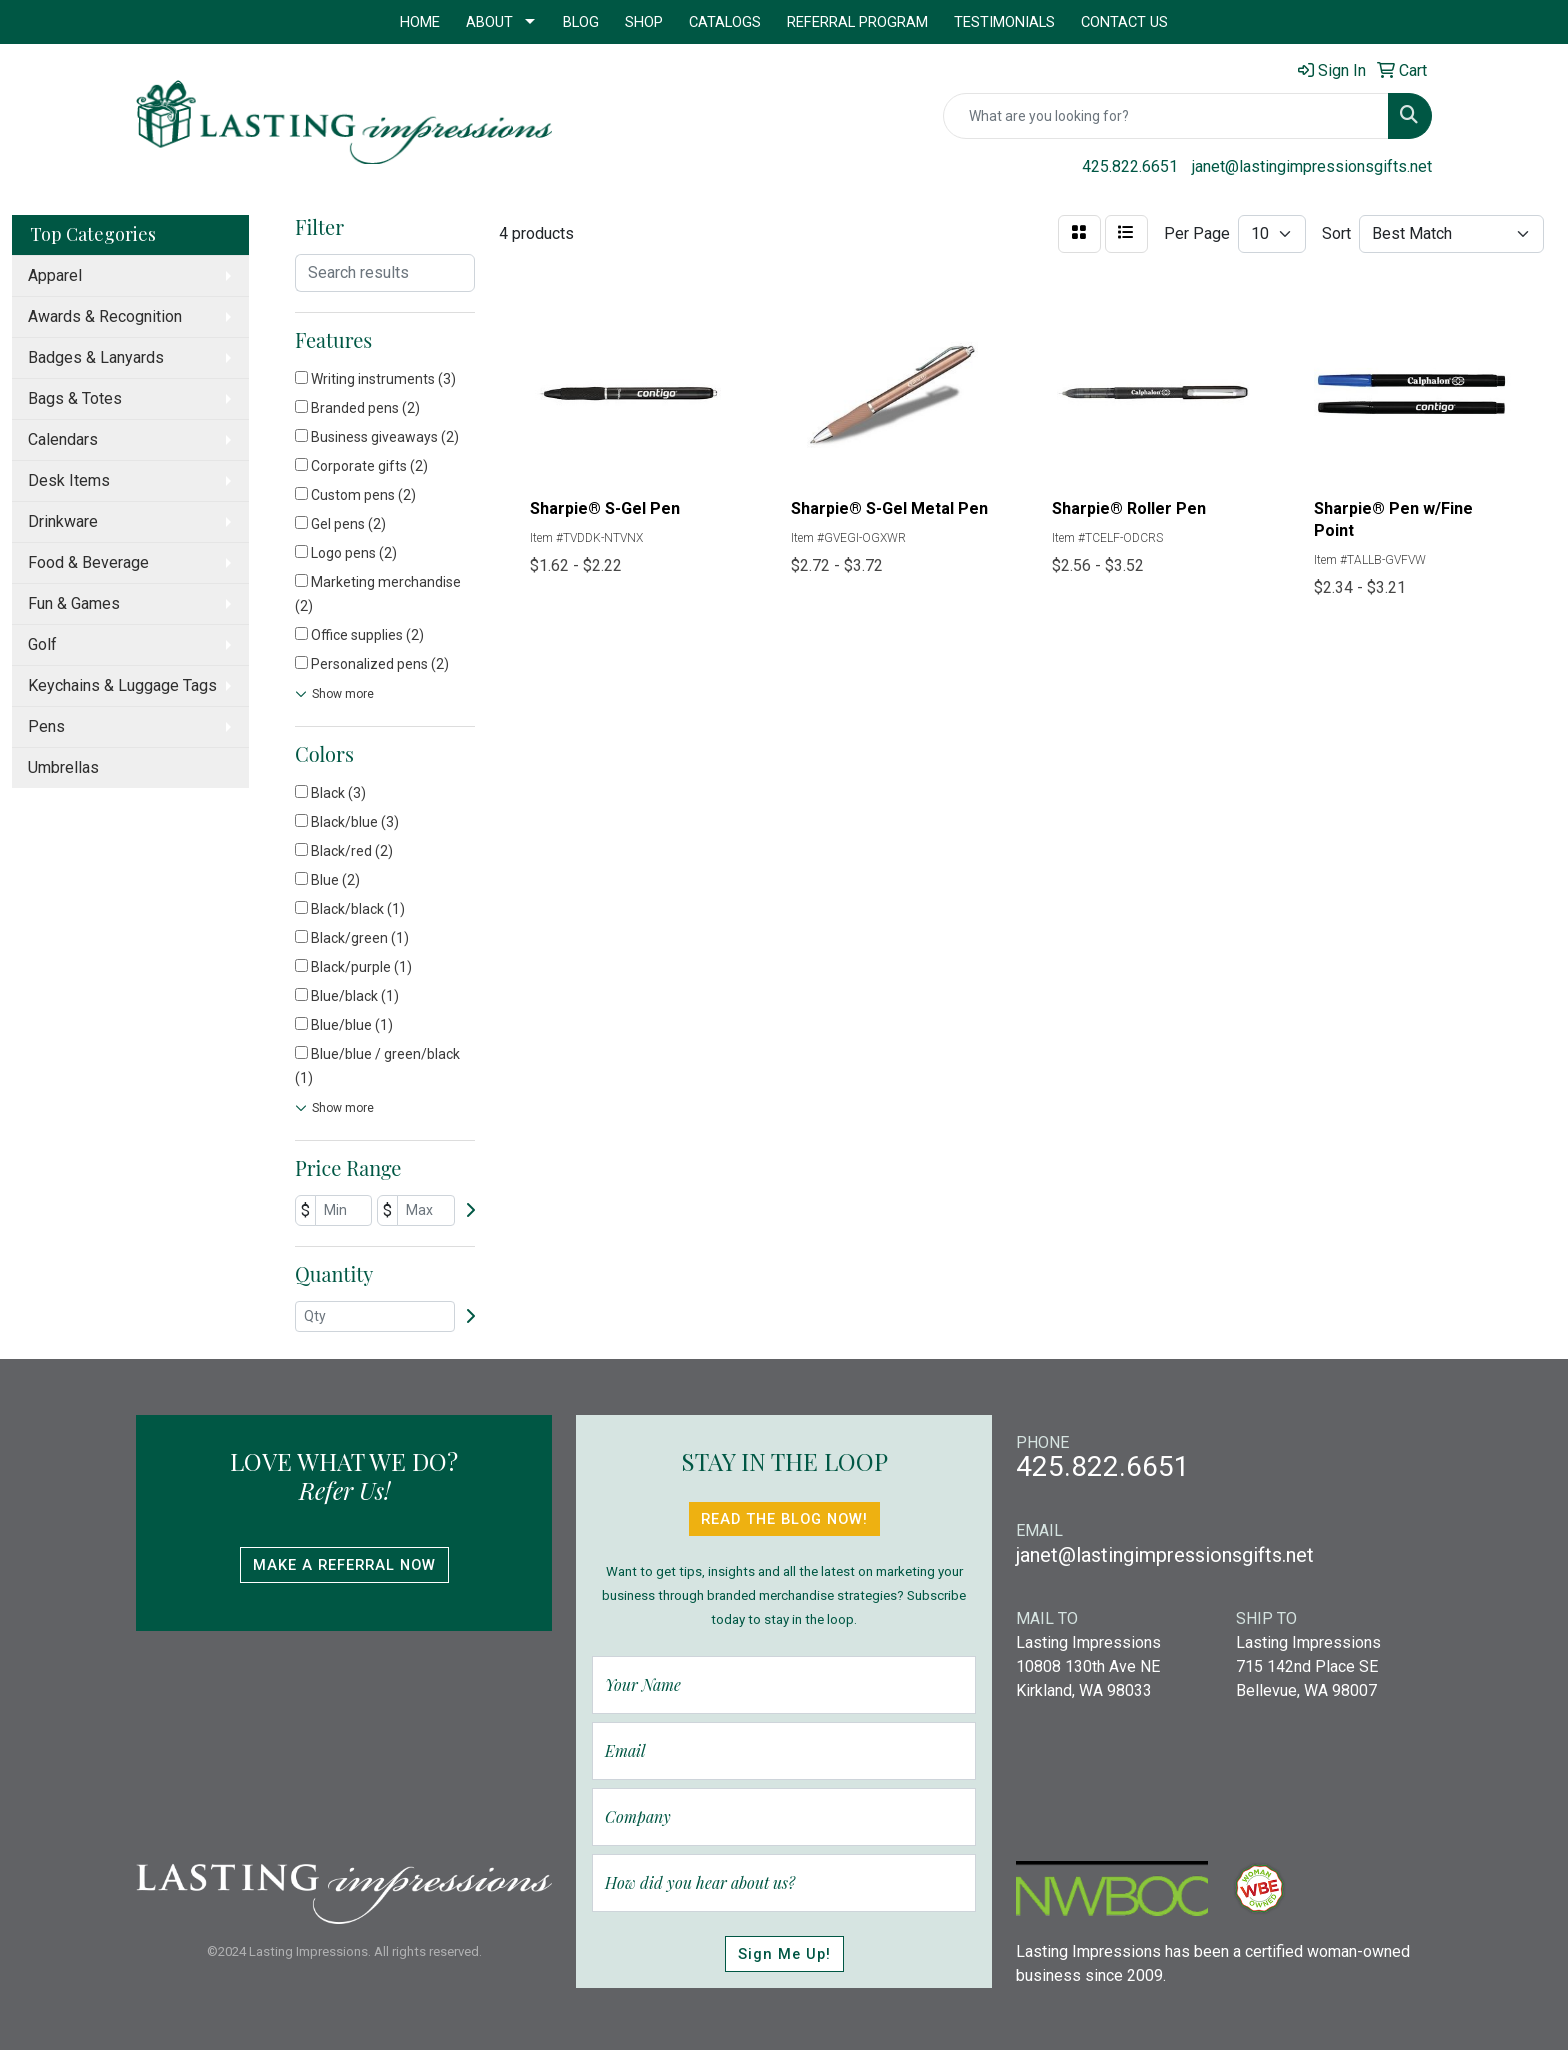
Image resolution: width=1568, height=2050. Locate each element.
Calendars (63, 439)
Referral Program (857, 22)
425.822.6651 (1130, 166)
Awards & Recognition (105, 316)
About (489, 22)
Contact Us (1124, 22)
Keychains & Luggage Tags (122, 685)
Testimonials (1004, 22)
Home (420, 22)
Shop (644, 22)
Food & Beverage (88, 562)
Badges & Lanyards (96, 357)
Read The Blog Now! (784, 1519)
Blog (581, 22)
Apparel (55, 275)
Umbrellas (63, 767)
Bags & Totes (75, 398)
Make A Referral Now (344, 1565)
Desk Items (69, 480)
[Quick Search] (1166, 116)
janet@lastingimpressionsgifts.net (1312, 166)
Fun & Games (74, 603)
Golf (42, 644)
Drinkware (63, 521)
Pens (46, 726)
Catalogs (725, 22)
